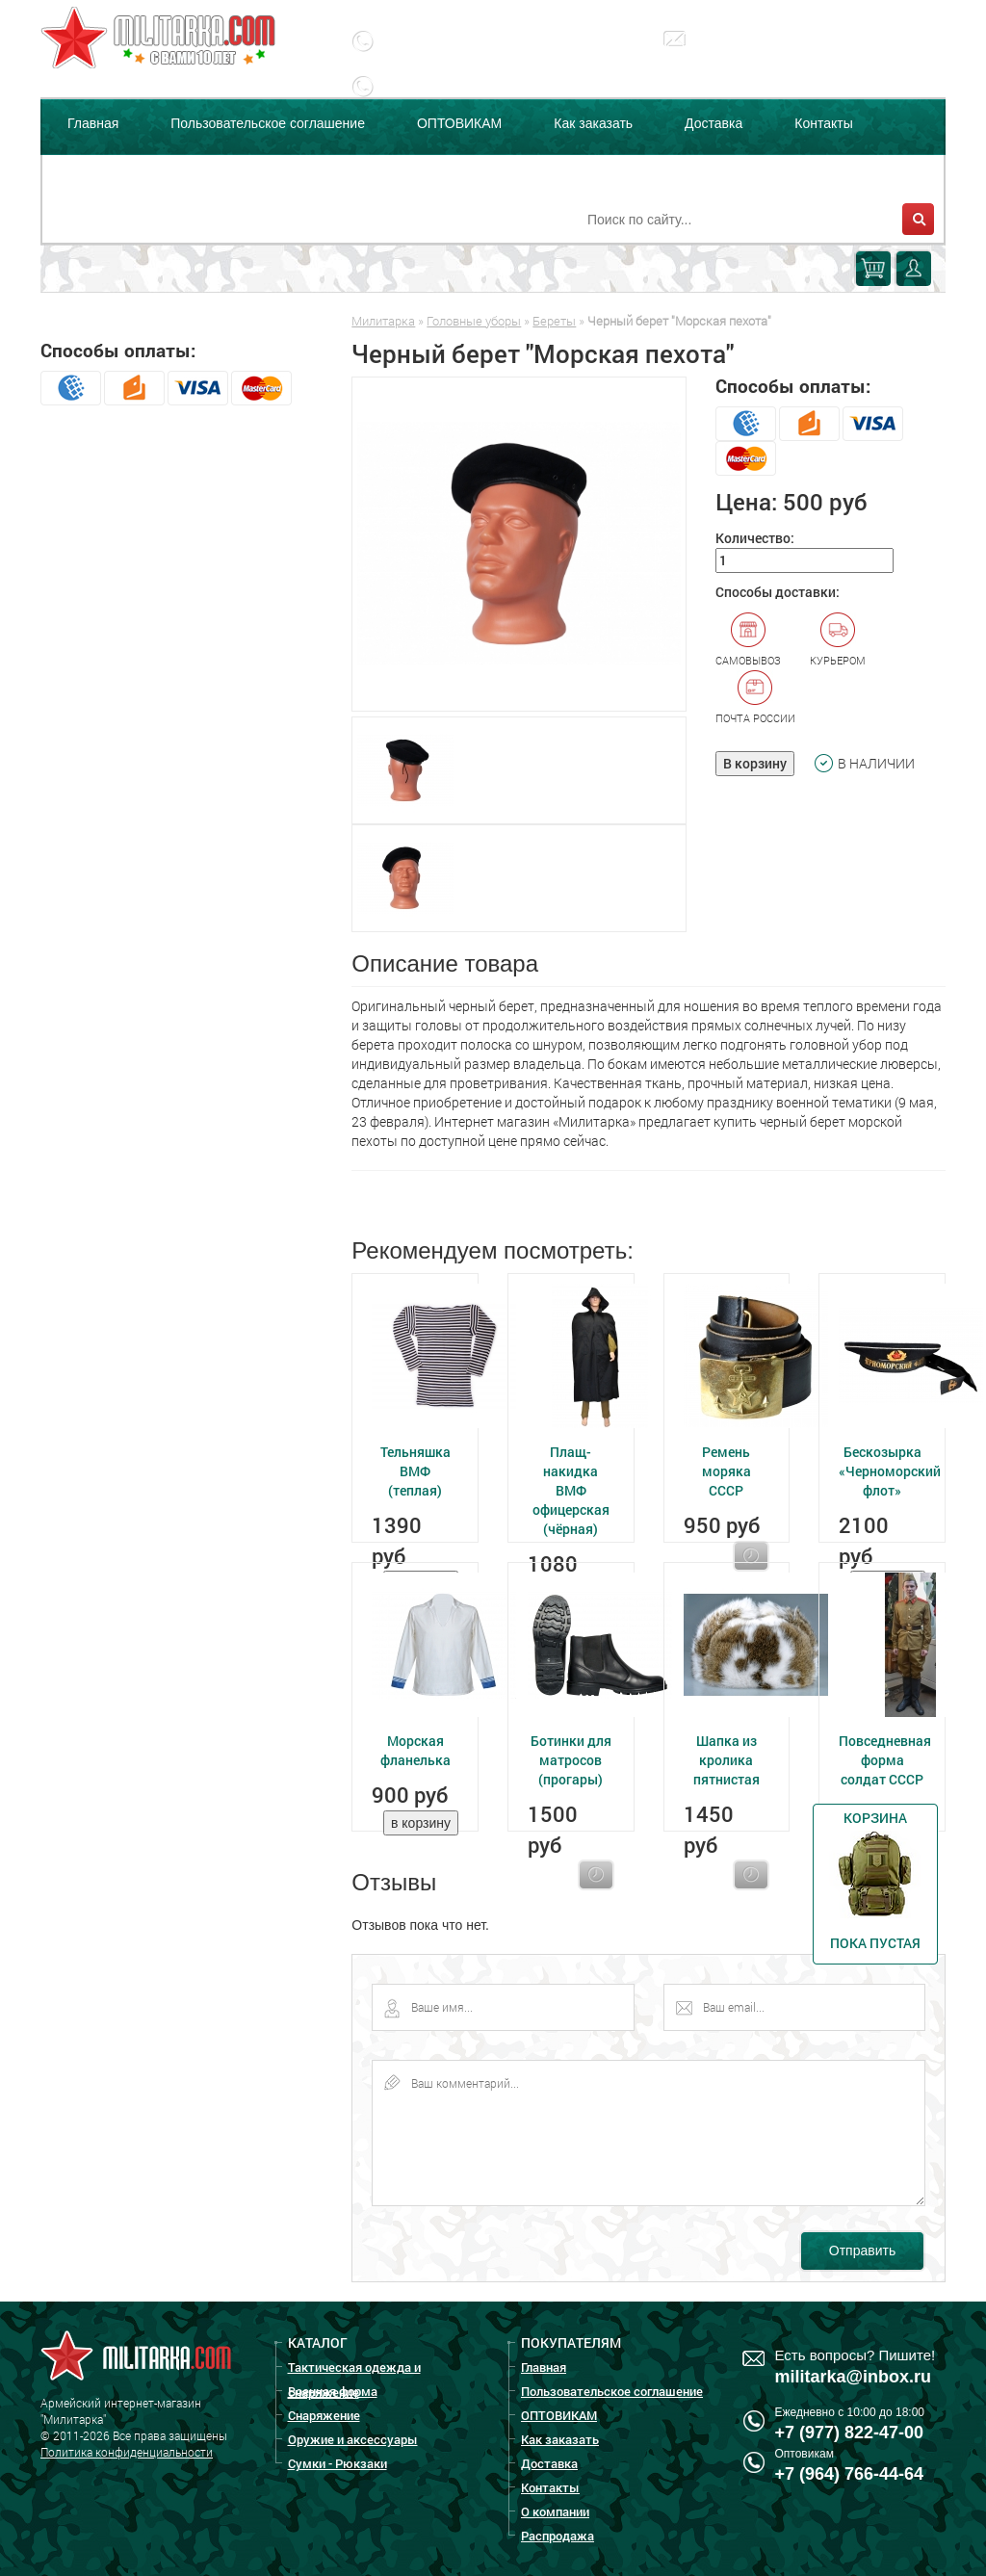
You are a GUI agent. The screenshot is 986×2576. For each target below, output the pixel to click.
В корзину (755, 763)
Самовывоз (748, 639)
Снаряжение (324, 2415)
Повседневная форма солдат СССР (885, 1759)
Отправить (862, 2250)
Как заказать (593, 123)
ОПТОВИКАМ (459, 123)
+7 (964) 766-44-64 (849, 2474)
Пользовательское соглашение (267, 123)
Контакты (823, 123)
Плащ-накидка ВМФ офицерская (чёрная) (571, 1490)
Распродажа (232, 171)
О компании (104, 171)
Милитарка (383, 320)
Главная (92, 123)
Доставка (713, 123)
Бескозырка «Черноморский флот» (890, 1471)
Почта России (755, 697)
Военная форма (332, 2391)
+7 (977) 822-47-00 (849, 2432)
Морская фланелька (415, 1750)
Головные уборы (474, 320)
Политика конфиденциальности (126, 2451)
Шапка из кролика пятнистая (726, 1759)
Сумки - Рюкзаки (337, 2463)
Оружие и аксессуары (353, 2439)
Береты (554, 320)
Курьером (838, 639)
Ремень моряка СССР (726, 1471)
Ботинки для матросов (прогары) (571, 1759)
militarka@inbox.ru (769, 53)
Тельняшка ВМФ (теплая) (415, 1471)
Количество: (754, 538)
